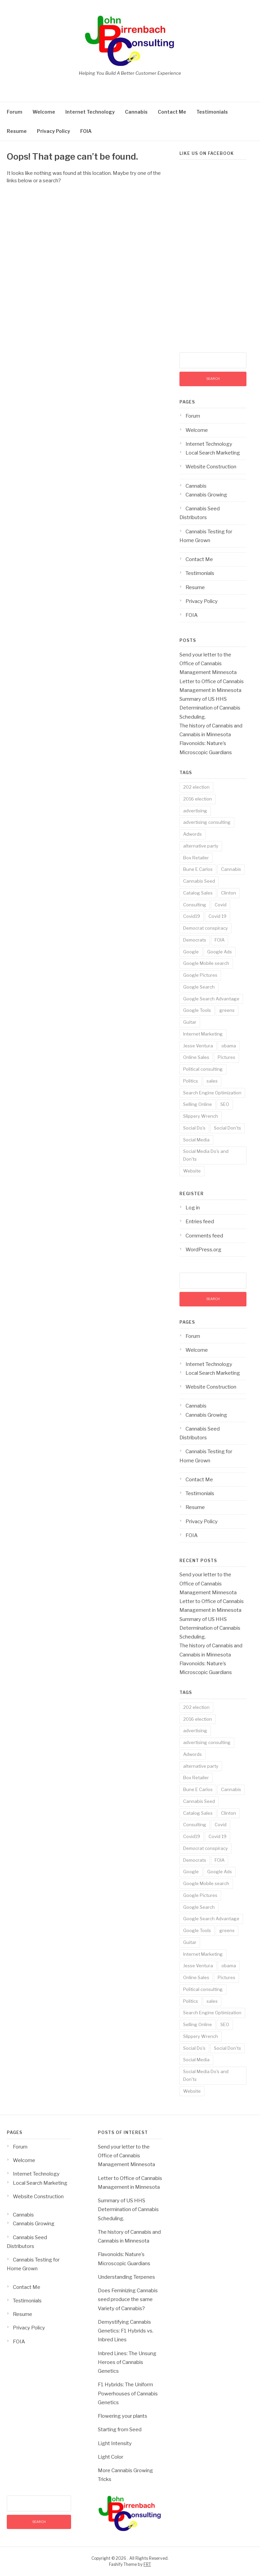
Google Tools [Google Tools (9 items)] (197, 1010)
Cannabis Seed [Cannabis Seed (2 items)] (199, 881)
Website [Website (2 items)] (192, 1171)
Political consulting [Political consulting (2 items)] (203, 1069)
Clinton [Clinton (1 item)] (228, 893)
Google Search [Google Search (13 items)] (199, 987)
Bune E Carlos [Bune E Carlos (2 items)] (198, 869)
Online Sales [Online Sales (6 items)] (196, 1057)
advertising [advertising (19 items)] (195, 810)
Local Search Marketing (213, 453)
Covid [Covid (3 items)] (220, 904)
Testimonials (212, 112)
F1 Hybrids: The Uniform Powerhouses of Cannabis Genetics (128, 2394)
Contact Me (172, 112)
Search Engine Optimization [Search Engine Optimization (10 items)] (212, 1092)
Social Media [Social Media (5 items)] (196, 1139)
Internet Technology (90, 112)
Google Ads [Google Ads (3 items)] (219, 951)
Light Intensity (115, 2443)
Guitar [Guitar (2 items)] (189, 1022)
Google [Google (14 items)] (191, 951)
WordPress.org (203, 1250)
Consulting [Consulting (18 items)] (194, 904)
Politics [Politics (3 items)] (190, 1081)
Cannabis (136, 112)
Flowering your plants (122, 2416)
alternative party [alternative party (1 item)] (200, 846)
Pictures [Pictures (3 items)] (226, 1057)
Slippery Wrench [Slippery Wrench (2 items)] (200, 1116)
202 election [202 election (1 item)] (196, 787)
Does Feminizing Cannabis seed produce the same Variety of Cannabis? (128, 2300)
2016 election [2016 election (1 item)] (197, 799)
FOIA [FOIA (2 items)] (219, 940)
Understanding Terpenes (126, 2277)
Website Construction (211, 467)
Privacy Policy (53, 131)
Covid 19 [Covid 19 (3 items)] (217, 916)
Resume (17, 131)
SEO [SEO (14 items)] (224, 1104)
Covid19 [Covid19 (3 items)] (191, 916)
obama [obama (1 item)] (228, 1045)
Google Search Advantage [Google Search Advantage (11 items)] (211, 998)
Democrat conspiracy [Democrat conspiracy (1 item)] (205, 928)
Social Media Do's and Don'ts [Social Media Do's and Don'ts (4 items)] (206, 1155)
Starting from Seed (120, 2430)
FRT (147, 2564)
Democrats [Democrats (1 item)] (194, 940)
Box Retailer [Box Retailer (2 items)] (196, 857)
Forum (14, 112)
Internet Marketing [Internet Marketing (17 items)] (203, 1034)
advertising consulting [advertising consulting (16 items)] (207, 822)
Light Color (110, 2457)
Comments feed (204, 1236)
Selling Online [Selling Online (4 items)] (197, 1104)
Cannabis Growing (206, 495)
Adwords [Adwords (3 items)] (192, 834)
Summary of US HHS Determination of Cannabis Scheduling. (209, 708)
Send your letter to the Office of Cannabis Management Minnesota (208, 664)
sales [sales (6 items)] (212, 1081)
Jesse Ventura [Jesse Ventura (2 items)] (198, 1045)
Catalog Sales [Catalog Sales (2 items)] (198, 893)
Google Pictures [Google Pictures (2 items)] (200, 975)
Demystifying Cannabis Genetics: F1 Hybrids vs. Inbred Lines (125, 2331)
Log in (193, 1208)
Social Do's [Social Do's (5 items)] (194, 1128)
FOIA (86, 131)
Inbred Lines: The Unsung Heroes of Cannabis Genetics (127, 2362)
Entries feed (200, 1222)
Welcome (43, 112)
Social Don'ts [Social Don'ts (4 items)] (227, 1128)
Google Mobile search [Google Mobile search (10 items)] (206, 963)
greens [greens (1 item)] (227, 1010)
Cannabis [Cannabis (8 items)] (231, 869)
